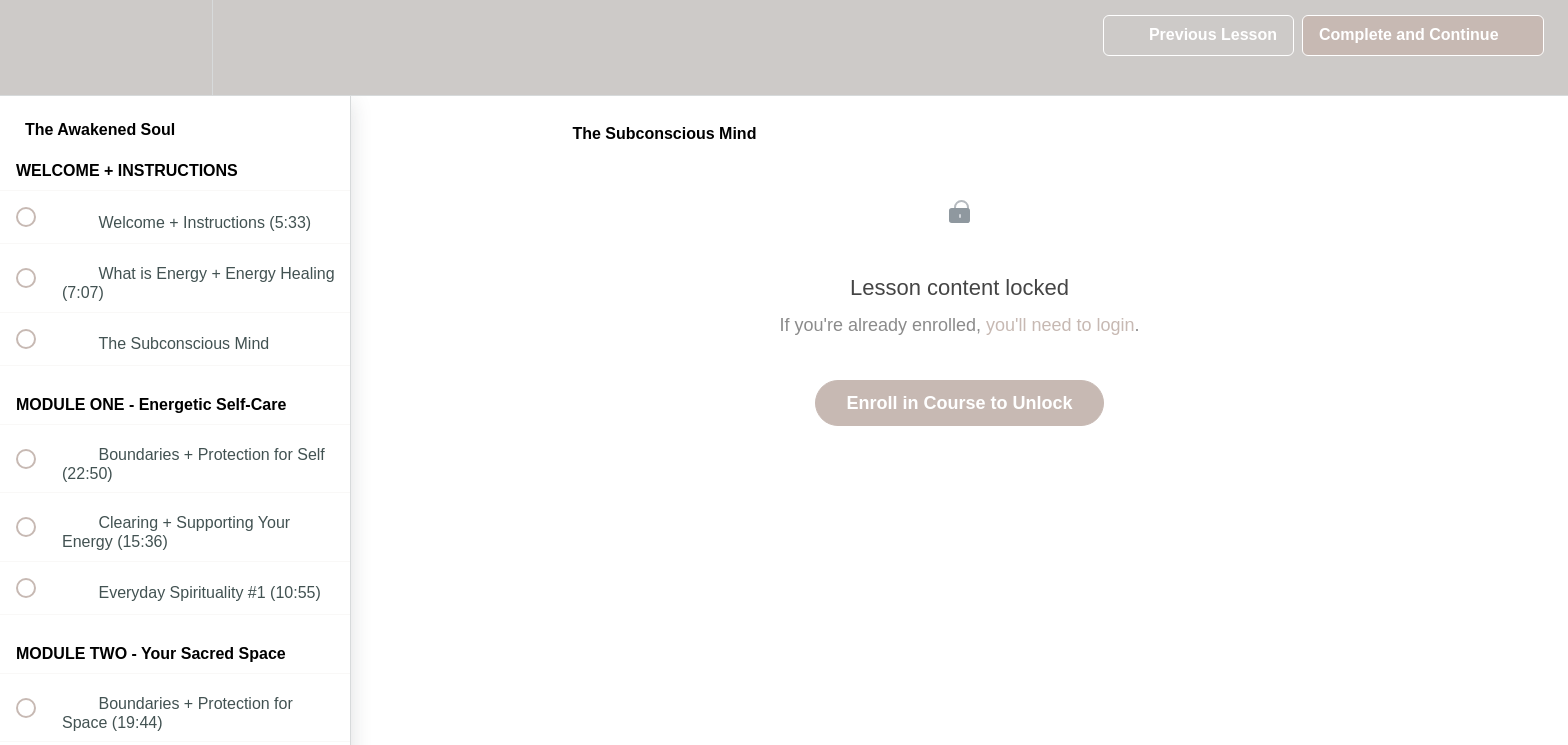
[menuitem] (175, 47)
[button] (37, 47)
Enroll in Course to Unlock (959, 403)
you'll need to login (1060, 325)
